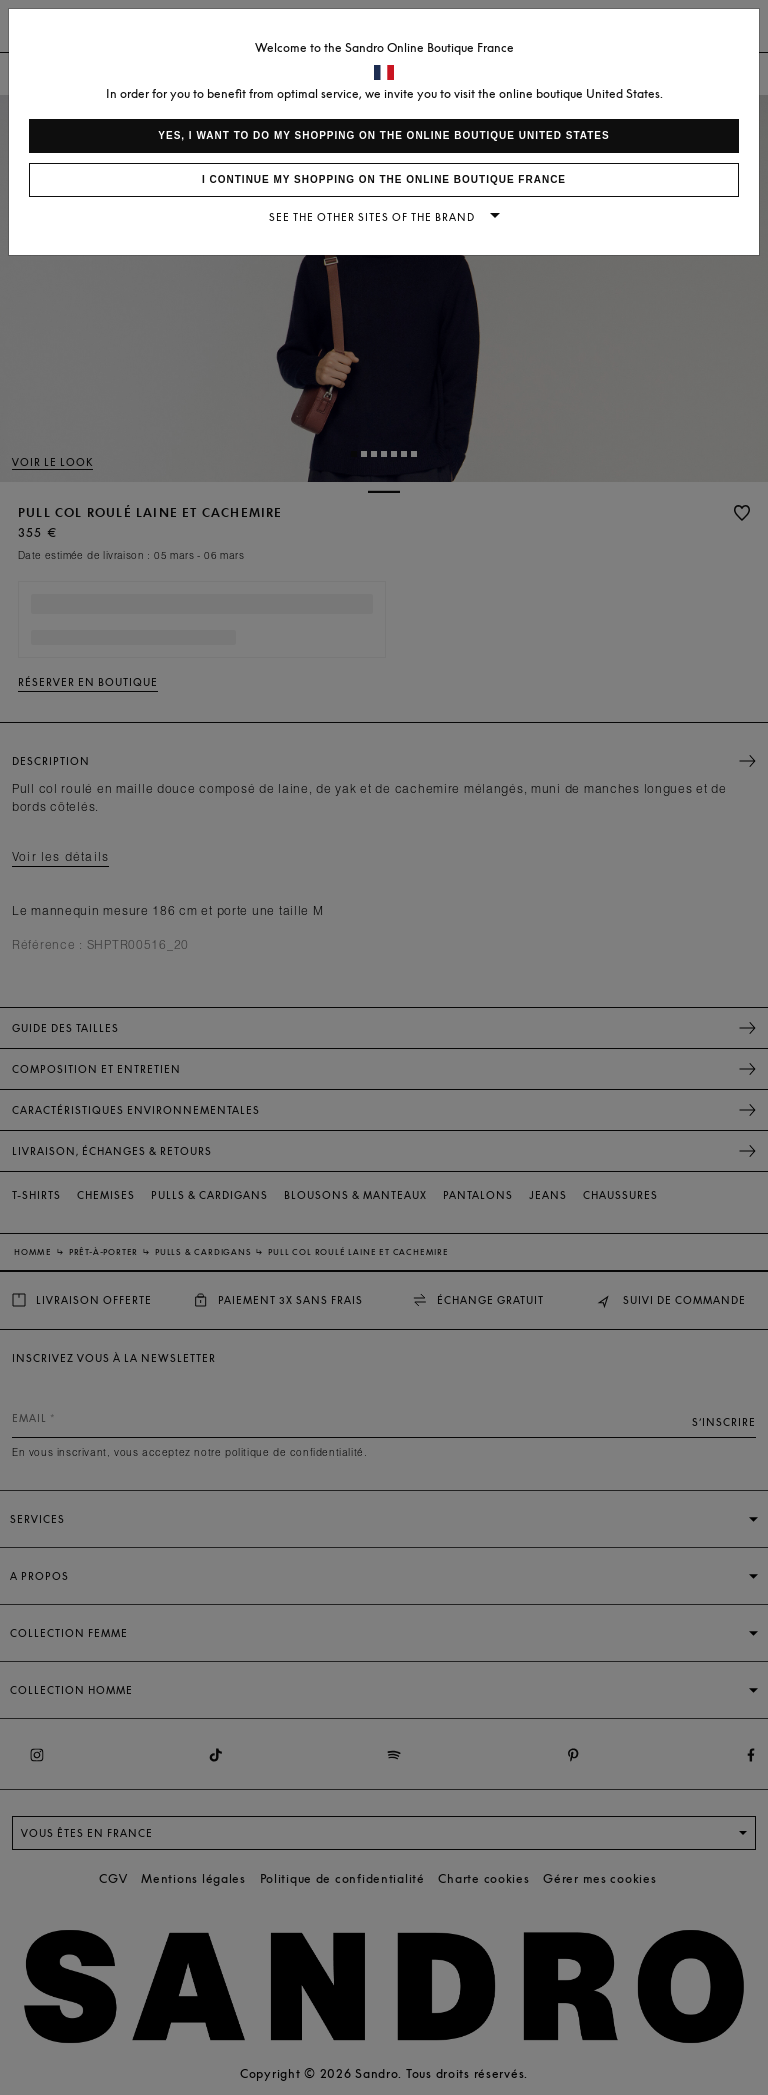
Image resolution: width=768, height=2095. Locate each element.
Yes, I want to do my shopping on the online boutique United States (383, 135)
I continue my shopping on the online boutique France (384, 179)
